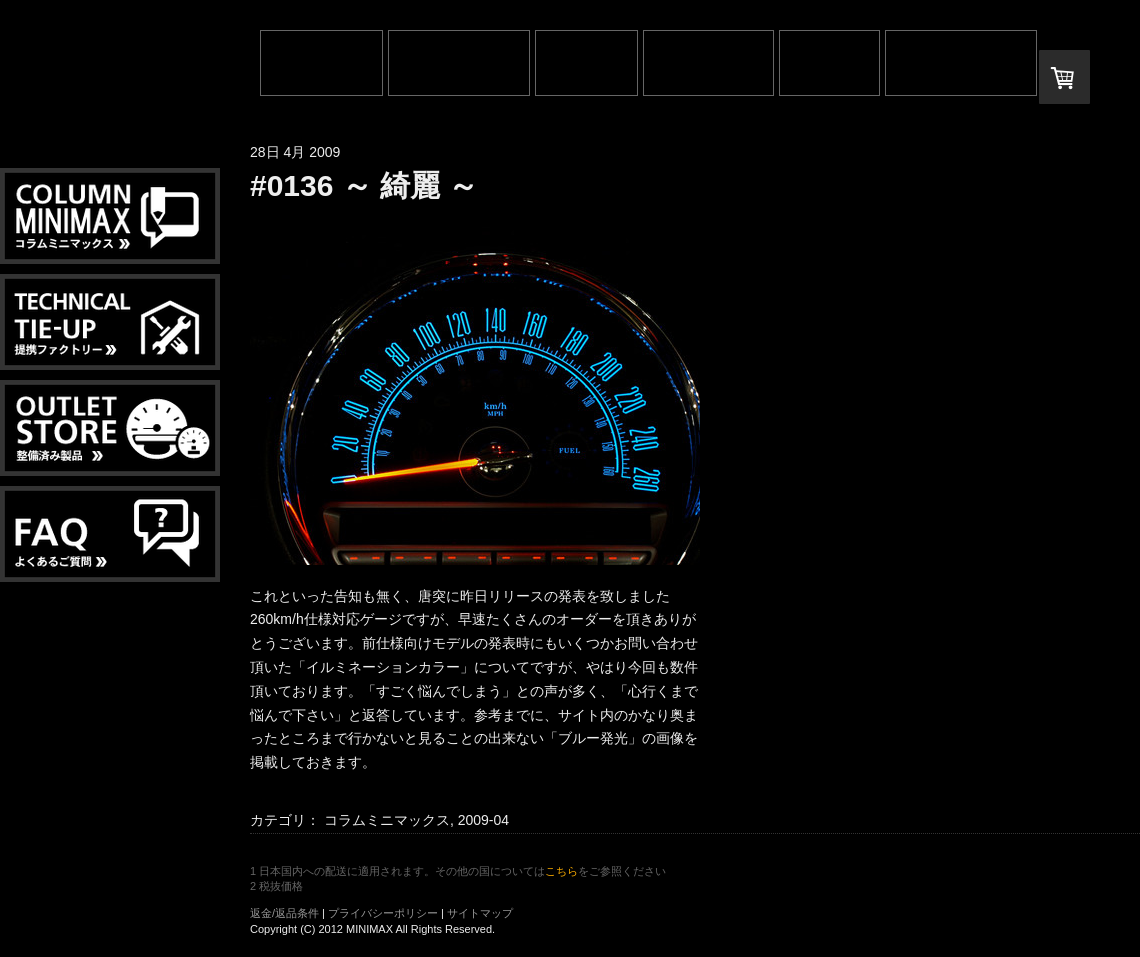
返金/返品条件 (284, 913)
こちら (561, 871)
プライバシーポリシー (383, 913)
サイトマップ (480, 913)
